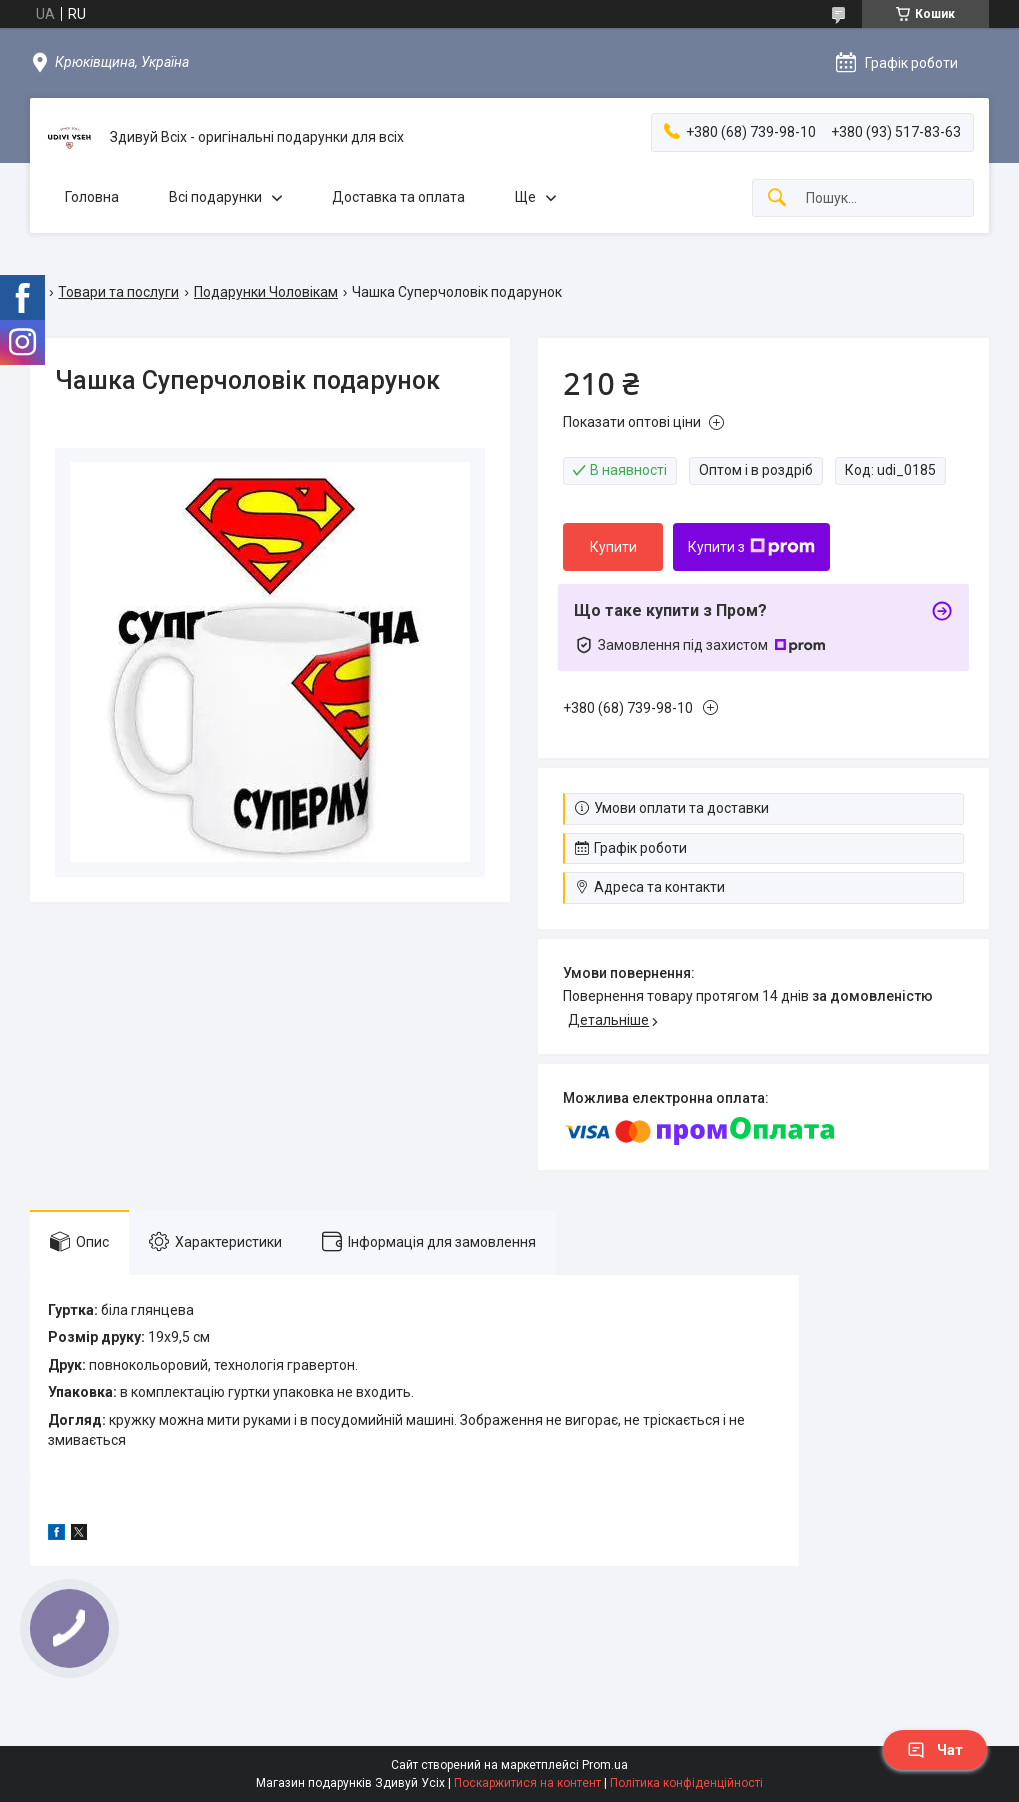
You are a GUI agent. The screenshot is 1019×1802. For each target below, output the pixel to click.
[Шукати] (777, 198)
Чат (935, 1750)
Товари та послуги (118, 292)
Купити (613, 547)
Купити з (751, 547)
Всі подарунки (215, 197)
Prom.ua (605, 1765)
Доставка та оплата (398, 197)
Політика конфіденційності (686, 1783)
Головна (92, 197)
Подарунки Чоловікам (266, 292)
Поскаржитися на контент (527, 1783)
